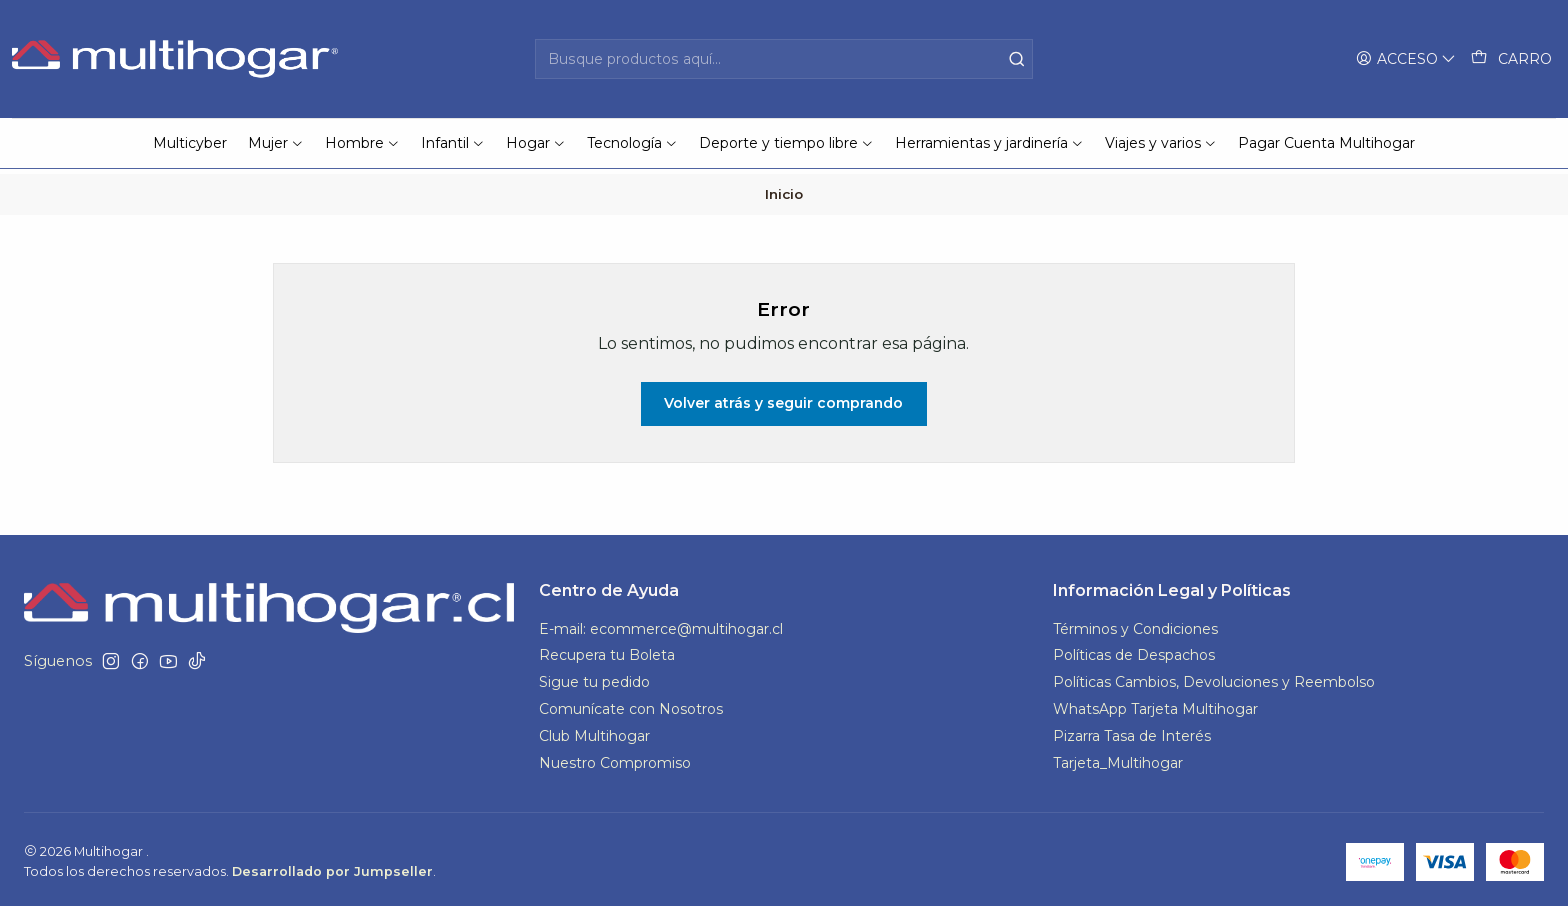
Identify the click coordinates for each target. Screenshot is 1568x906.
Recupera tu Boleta (607, 651)
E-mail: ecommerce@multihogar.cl (661, 624)
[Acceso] (1406, 59)
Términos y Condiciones (1135, 624)
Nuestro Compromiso (615, 759)
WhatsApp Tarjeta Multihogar (1155, 705)
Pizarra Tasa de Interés (1132, 732)
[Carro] (1511, 59)
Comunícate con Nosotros (631, 705)
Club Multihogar (594, 732)
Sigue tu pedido (594, 678)
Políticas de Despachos (1134, 651)
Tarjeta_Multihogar (1118, 759)
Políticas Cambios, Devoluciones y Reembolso (1214, 678)
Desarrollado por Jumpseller (332, 866)
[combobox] (784, 59)
